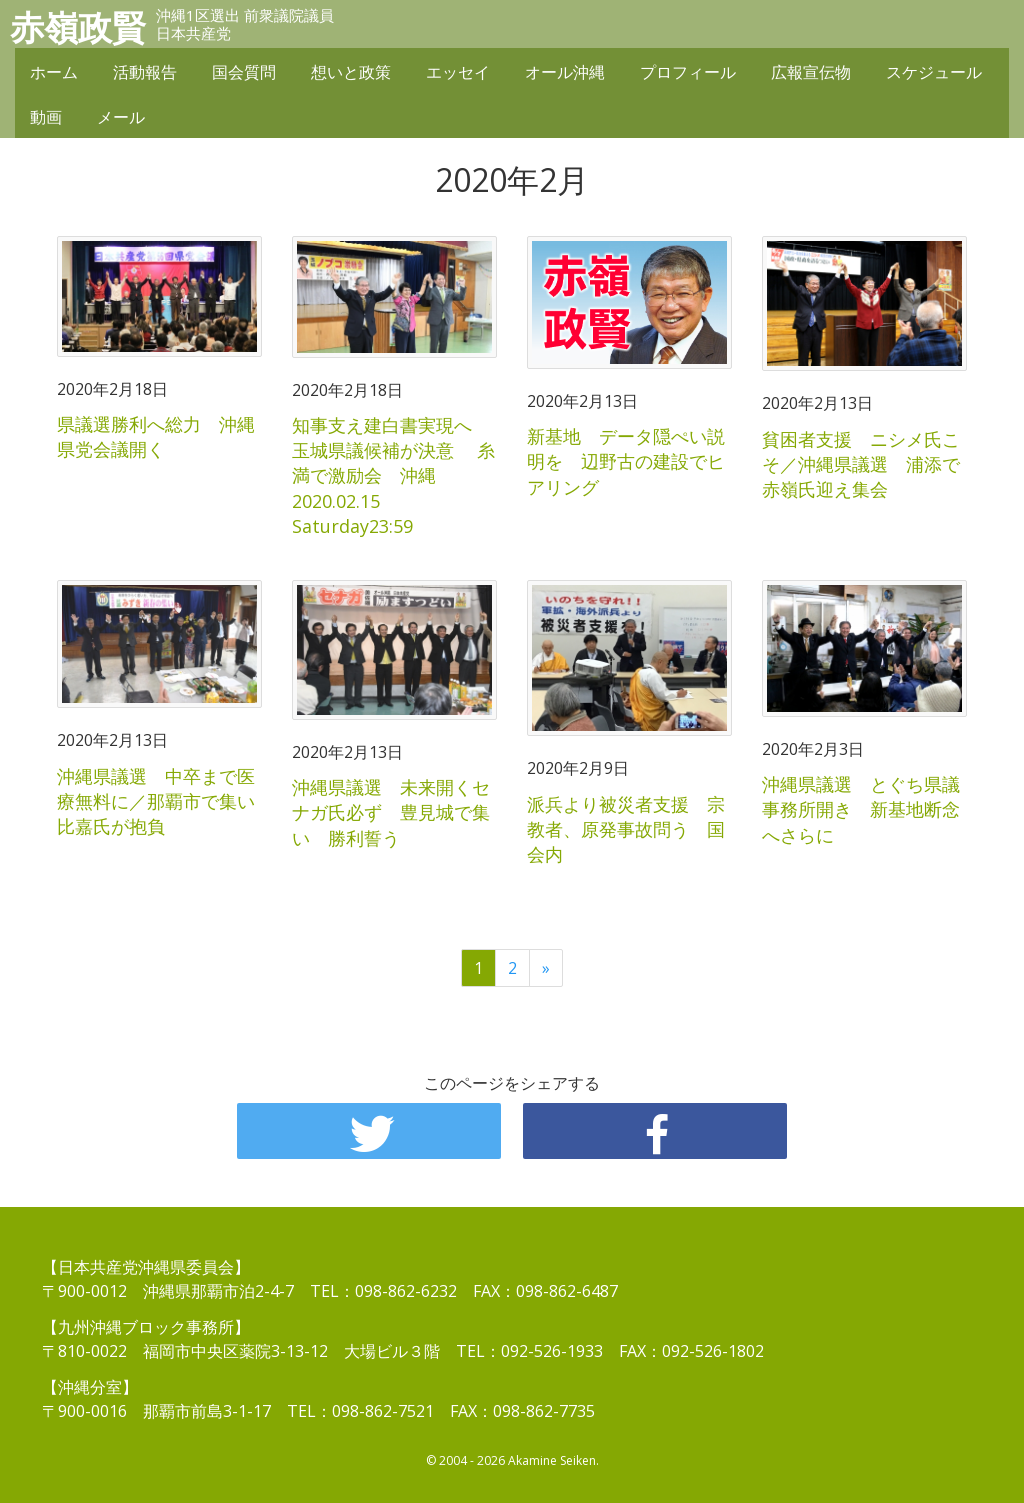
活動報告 (145, 72)
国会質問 (244, 72)
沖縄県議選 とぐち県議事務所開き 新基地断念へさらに (861, 809)
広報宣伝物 (811, 72)
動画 (46, 117)
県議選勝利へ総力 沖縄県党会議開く (156, 436)
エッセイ (458, 72)
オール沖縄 (565, 72)
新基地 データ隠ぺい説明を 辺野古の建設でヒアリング (626, 461)
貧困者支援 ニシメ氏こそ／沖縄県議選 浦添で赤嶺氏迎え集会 (861, 464)
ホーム (54, 72)
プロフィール (688, 72)
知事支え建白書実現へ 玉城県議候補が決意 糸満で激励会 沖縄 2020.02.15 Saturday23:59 (393, 475)
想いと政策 (351, 72)
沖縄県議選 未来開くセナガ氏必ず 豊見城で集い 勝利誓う (391, 812)
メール (121, 117)
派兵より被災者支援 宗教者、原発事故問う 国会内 (626, 829)
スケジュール (934, 72)
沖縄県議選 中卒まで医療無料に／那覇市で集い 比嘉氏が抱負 (165, 801)
